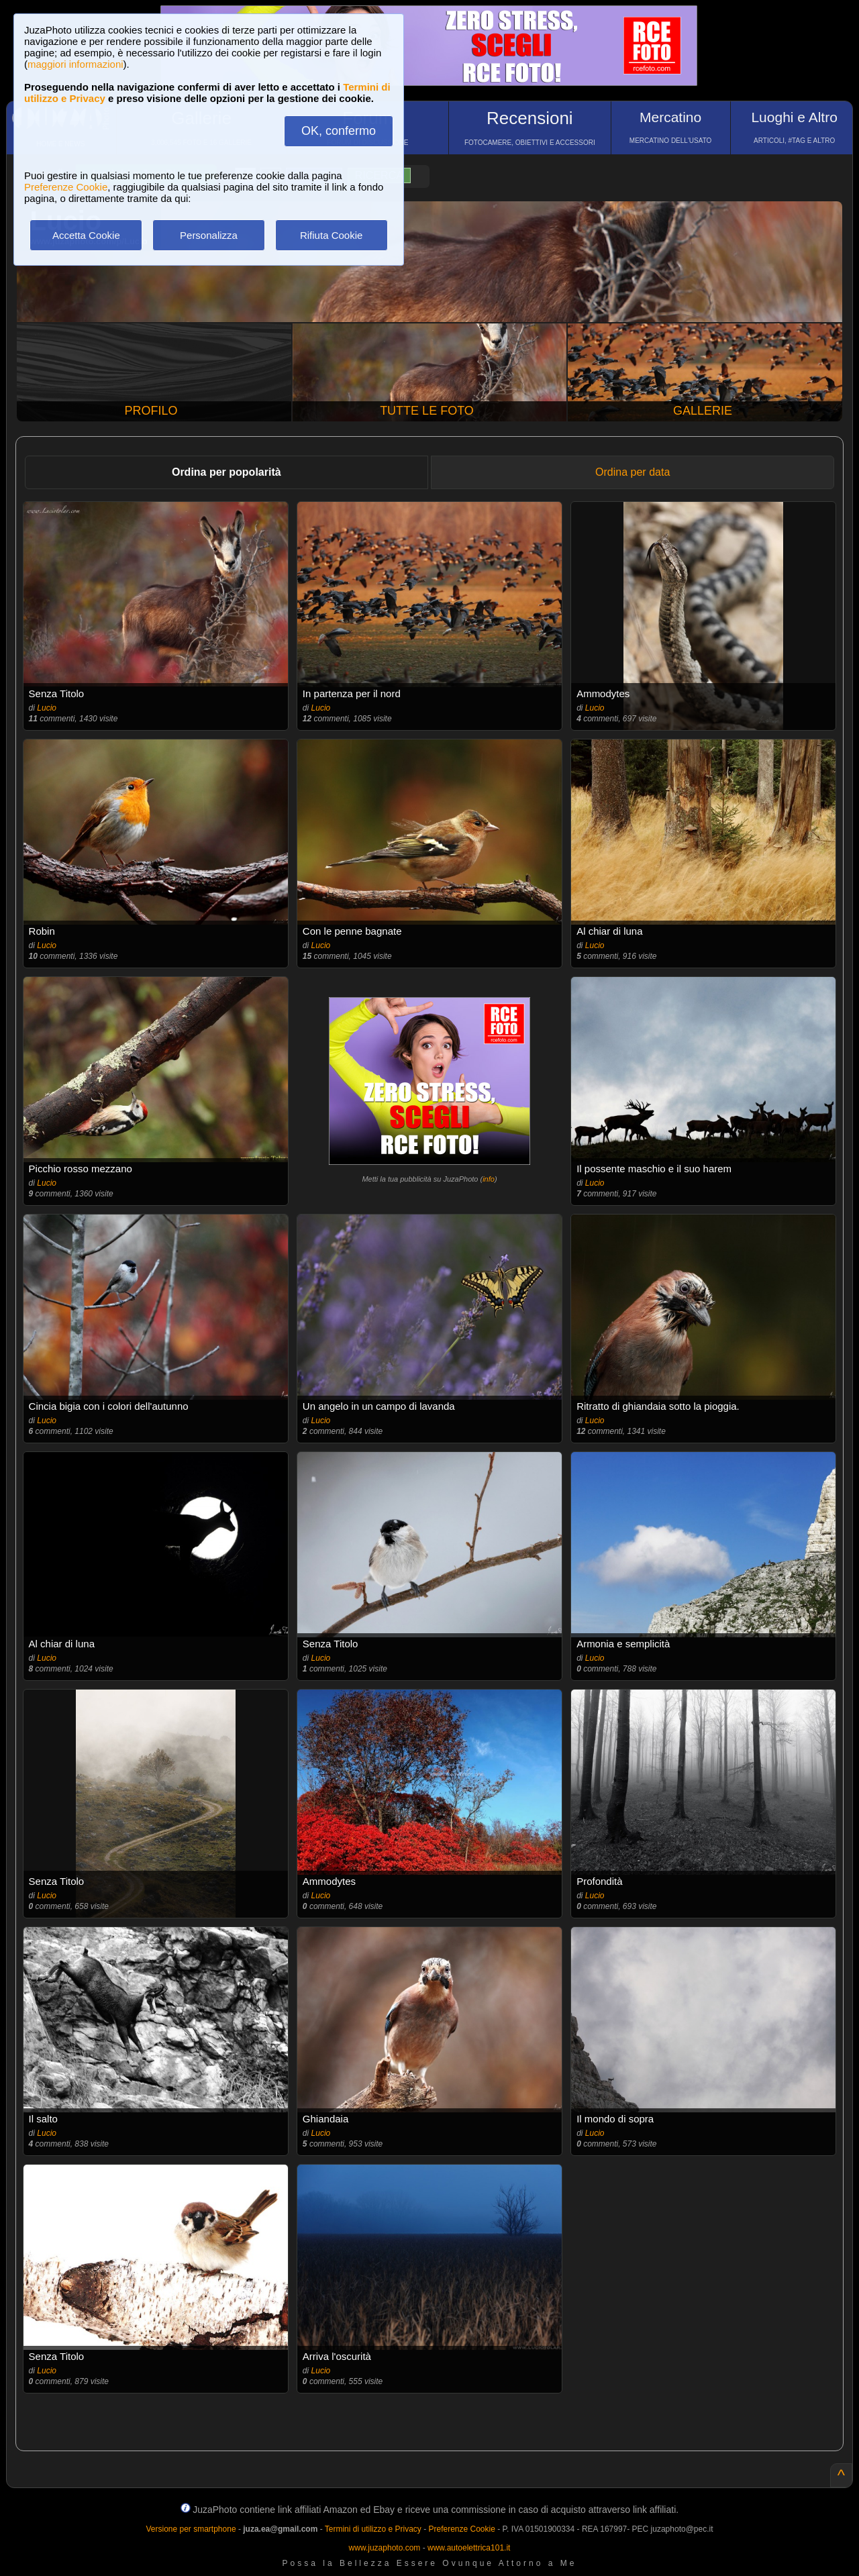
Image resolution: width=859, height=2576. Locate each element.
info (489, 1179)
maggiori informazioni (75, 64)
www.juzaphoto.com (385, 2548)
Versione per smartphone (191, 2529)
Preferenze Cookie (65, 187)
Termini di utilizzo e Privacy (373, 2529)
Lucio (46, 708)
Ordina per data (632, 472)
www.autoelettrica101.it (468, 2548)
